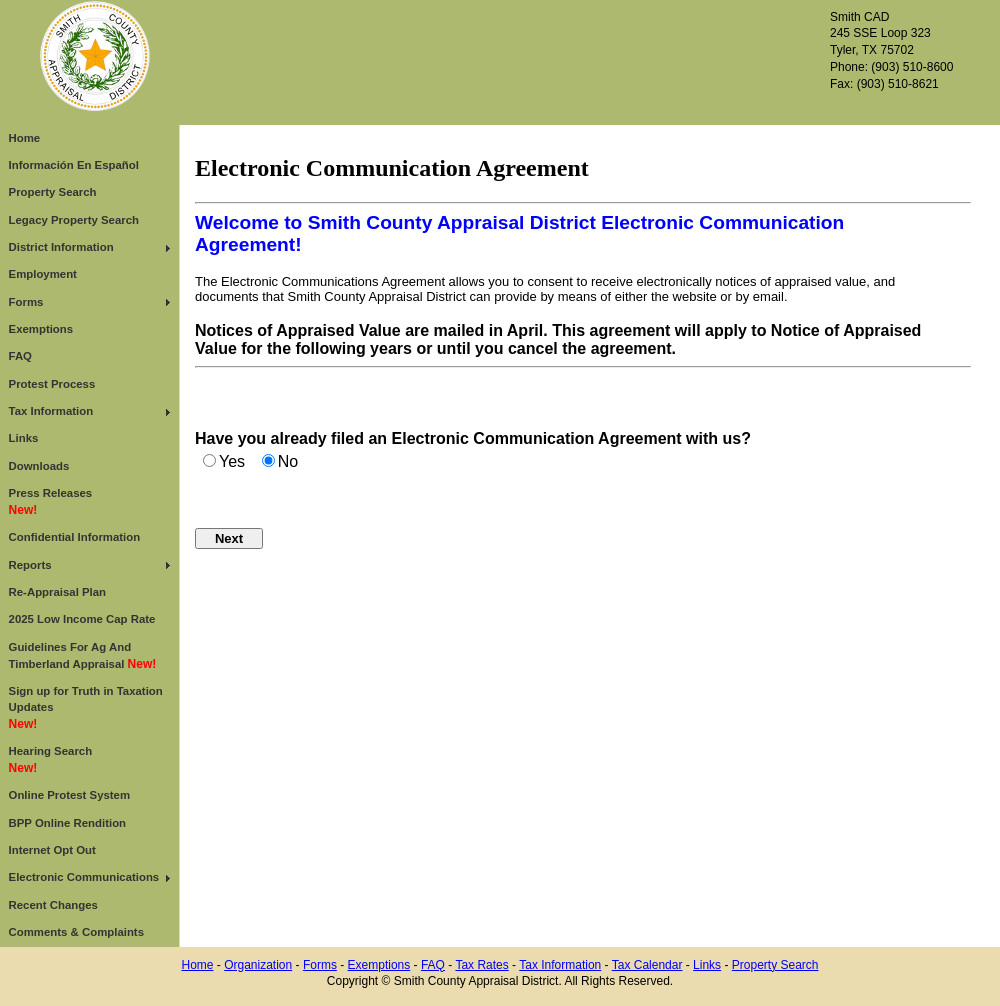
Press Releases (51, 502)
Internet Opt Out (52, 850)
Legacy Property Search (74, 220)
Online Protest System (70, 795)
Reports (30, 565)
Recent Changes (53, 905)
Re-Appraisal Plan (57, 592)
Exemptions (41, 329)
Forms (26, 302)
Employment (43, 274)
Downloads (39, 466)
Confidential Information (75, 537)
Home (25, 138)
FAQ (20, 356)
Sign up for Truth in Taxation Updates (86, 708)
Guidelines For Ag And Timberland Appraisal (83, 656)
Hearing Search (51, 760)
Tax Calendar (647, 965)
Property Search (53, 192)
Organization (258, 965)
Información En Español (74, 165)
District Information (61, 247)
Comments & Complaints (76, 932)
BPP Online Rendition (68, 823)
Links (24, 438)
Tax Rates (481, 965)
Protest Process (52, 384)
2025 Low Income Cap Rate (82, 619)
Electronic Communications (84, 877)
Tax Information (51, 411)
